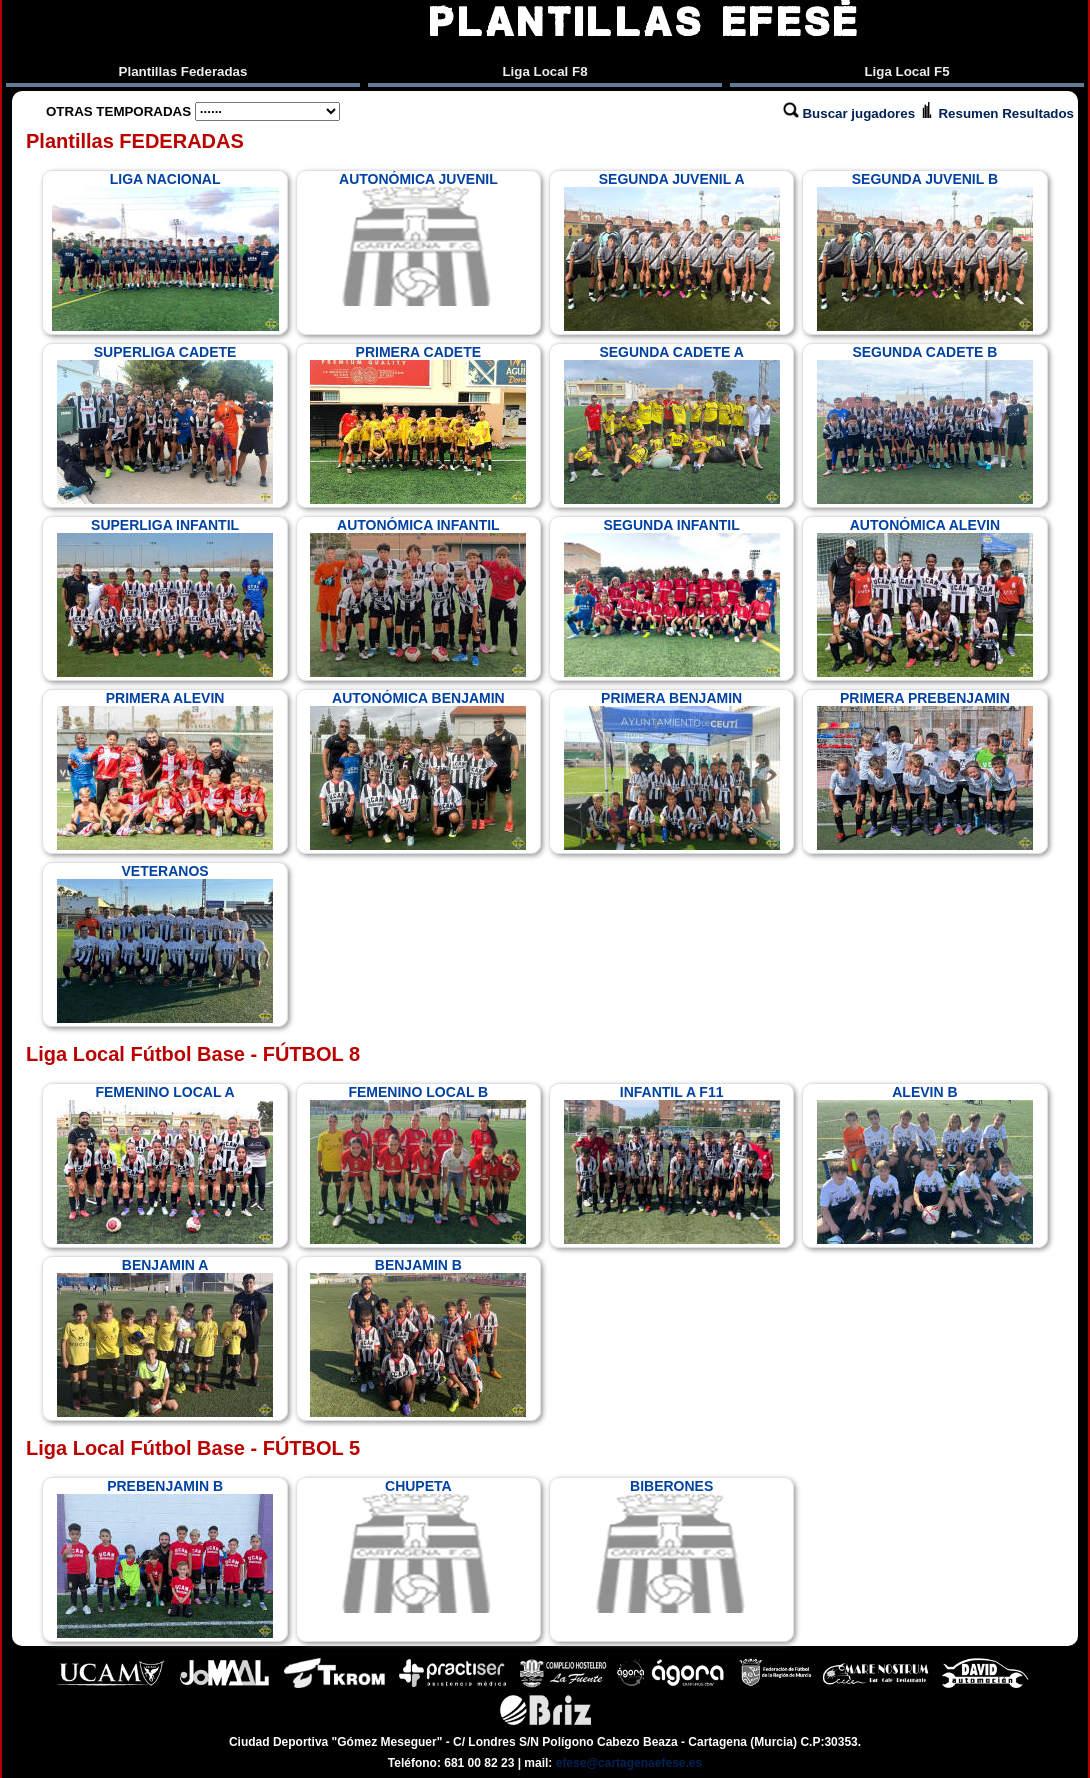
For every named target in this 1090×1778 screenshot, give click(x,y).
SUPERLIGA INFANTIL (165, 597)
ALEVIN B (925, 1164)
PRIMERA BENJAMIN (672, 770)
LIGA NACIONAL (165, 251)
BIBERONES (672, 1546)
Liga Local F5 (906, 71)
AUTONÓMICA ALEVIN (925, 597)
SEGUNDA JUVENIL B (925, 251)
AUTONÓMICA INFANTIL (418, 597)
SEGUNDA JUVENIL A (672, 251)
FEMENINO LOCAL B (418, 1164)
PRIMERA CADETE (418, 424)
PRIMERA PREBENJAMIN (925, 770)
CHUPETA (418, 1546)
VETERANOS (165, 943)
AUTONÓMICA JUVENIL (418, 239)
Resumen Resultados (996, 113)
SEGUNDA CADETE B (925, 424)
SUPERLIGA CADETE (165, 424)
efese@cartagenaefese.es (629, 1763)
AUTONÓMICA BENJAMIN (418, 770)
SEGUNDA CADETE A (672, 424)
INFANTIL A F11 (672, 1164)
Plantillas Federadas (183, 71)
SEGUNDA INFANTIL (672, 597)
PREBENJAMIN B (165, 1558)
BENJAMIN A (165, 1337)
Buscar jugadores (851, 113)
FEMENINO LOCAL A (165, 1164)
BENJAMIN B (418, 1337)
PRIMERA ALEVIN (165, 770)
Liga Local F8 (544, 71)
